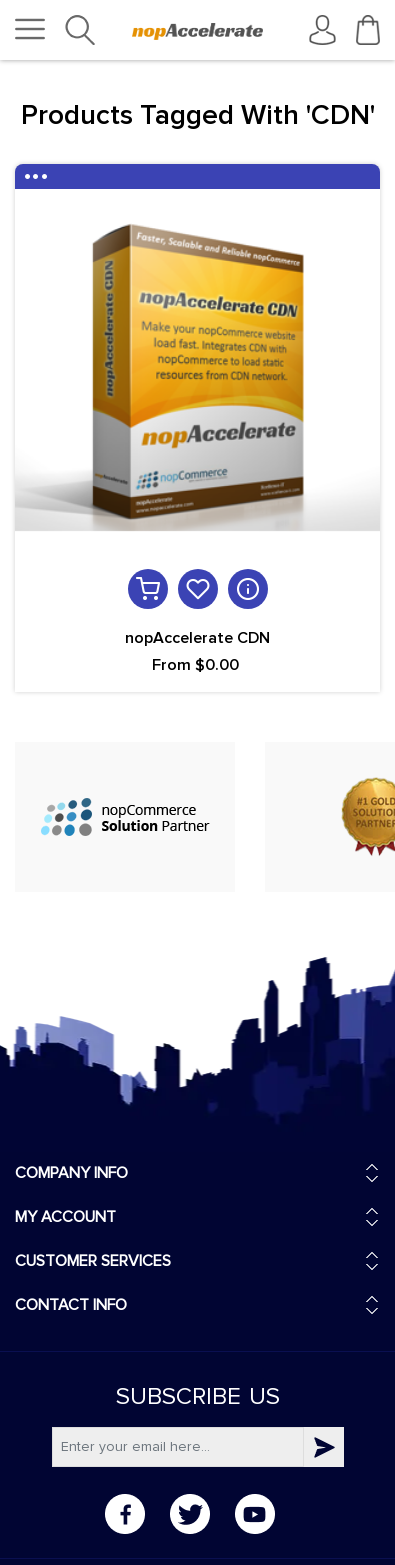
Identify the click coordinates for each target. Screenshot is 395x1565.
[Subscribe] (178, 1447)
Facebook (125, 1514)
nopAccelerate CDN (197, 638)
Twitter (190, 1514)
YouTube (255, 1514)
